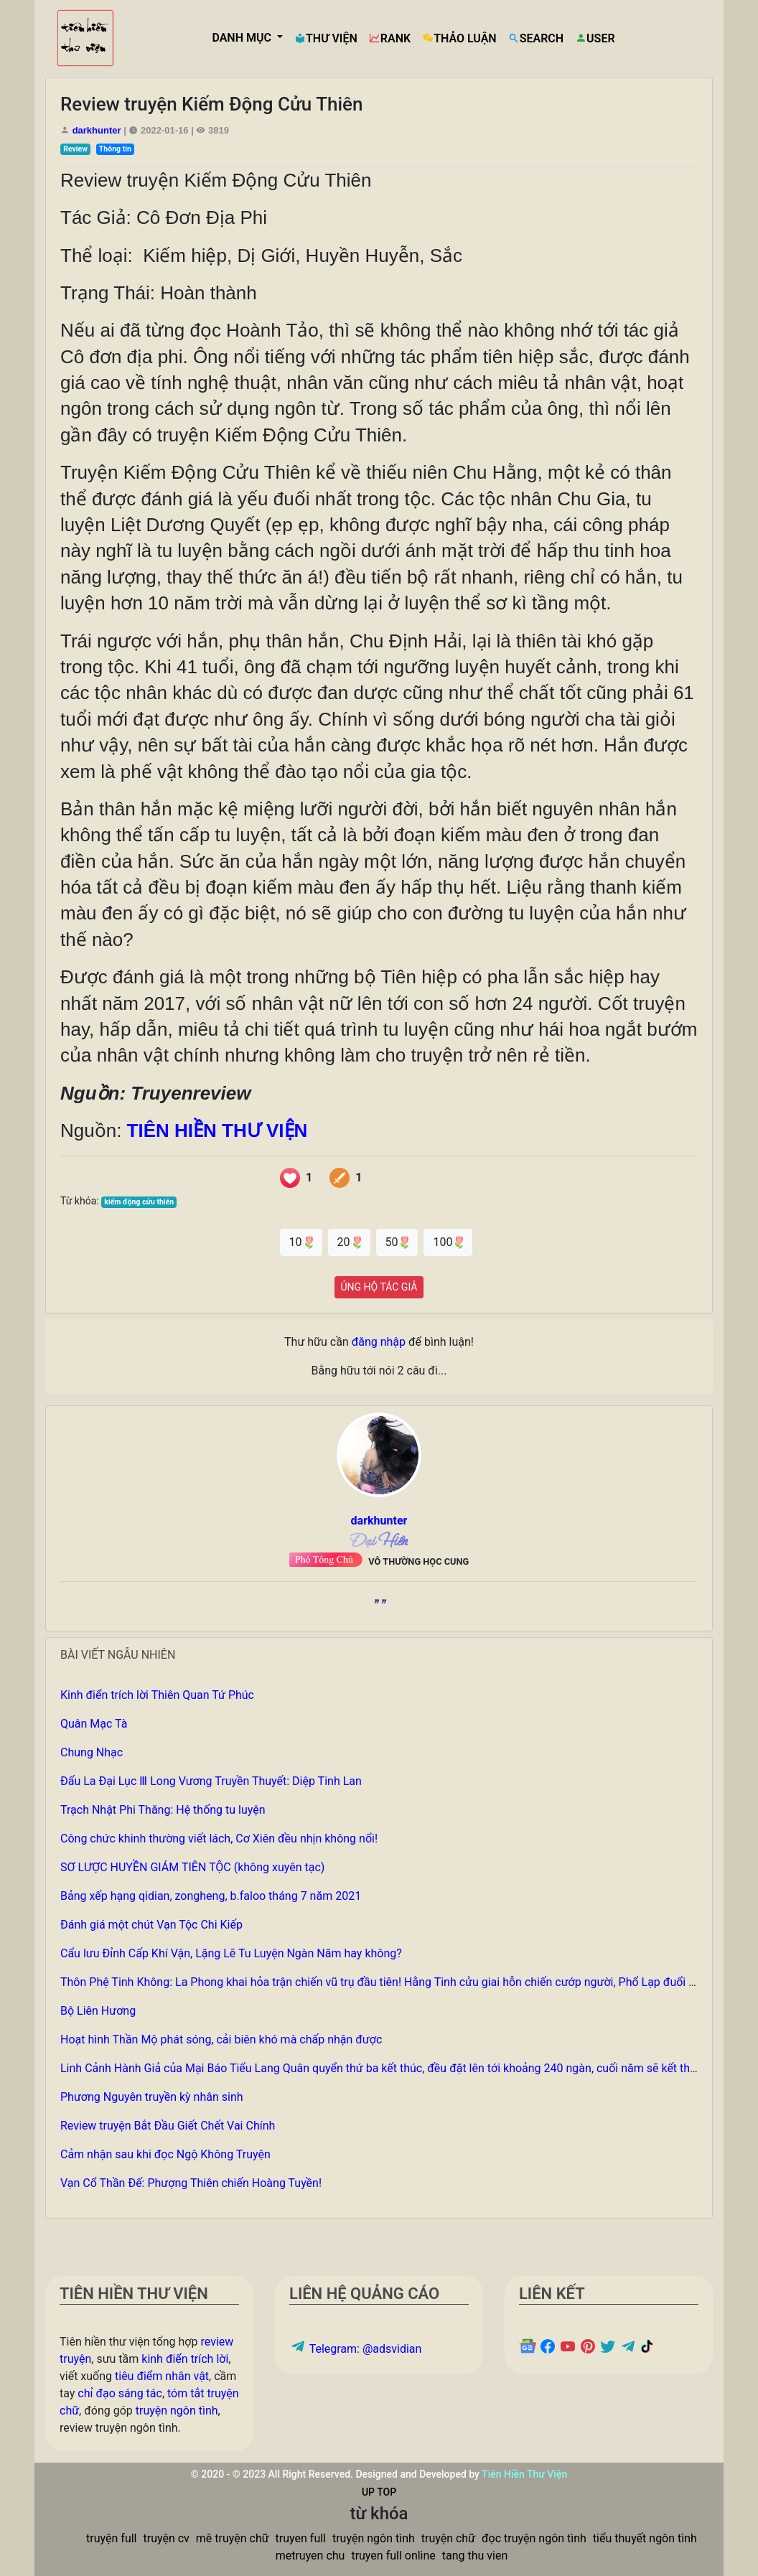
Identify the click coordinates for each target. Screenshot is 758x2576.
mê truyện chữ (232, 2538)
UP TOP (379, 2492)
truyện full (111, 2538)
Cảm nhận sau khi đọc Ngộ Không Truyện (165, 2154)
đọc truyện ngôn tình (534, 2538)
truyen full (301, 2538)
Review (75, 149)
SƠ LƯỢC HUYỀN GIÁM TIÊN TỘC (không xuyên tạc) (192, 1867)
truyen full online (393, 2555)
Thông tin (115, 149)
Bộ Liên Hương (98, 2011)
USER (594, 38)
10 (301, 1242)
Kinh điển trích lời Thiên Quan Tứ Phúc (157, 1695)
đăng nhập (379, 1342)
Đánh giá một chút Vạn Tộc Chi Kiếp (151, 1924)
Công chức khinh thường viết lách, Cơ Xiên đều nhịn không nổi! (219, 1838)
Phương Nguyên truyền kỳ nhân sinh (151, 2097)
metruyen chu (310, 2555)
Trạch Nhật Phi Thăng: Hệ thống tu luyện (163, 1810)
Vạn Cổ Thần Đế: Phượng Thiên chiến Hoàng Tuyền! (191, 2183)
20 (349, 1242)
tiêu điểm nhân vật (162, 2376)
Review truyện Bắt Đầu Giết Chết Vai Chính (167, 2125)
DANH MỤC (243, 38)
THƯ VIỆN (325, 38)
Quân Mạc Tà (93, 1723)
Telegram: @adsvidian (355, 2349)
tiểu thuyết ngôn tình (645, 2538)
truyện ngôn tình (177, 2410)
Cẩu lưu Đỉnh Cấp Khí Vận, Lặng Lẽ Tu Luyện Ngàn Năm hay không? (231, 1953)
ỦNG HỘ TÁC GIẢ (379, 1287)
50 (397, 1242)
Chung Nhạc (91, 1752)
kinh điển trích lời (184, 2359)
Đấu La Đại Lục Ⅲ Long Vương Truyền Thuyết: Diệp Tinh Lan (211, 1781)
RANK (390, 38)
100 (448, 1242)
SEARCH (535, 38)
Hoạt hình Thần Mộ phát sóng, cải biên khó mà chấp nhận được (221, 2039)
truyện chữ (448, 2538)
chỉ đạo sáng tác (120, 2393)
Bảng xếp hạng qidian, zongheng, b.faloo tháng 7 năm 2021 (210, 1896)
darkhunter (96, 130)
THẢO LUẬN (459, 38)
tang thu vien (475, 2555)
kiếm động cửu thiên (139, 1202)
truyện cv (166, 2538)
